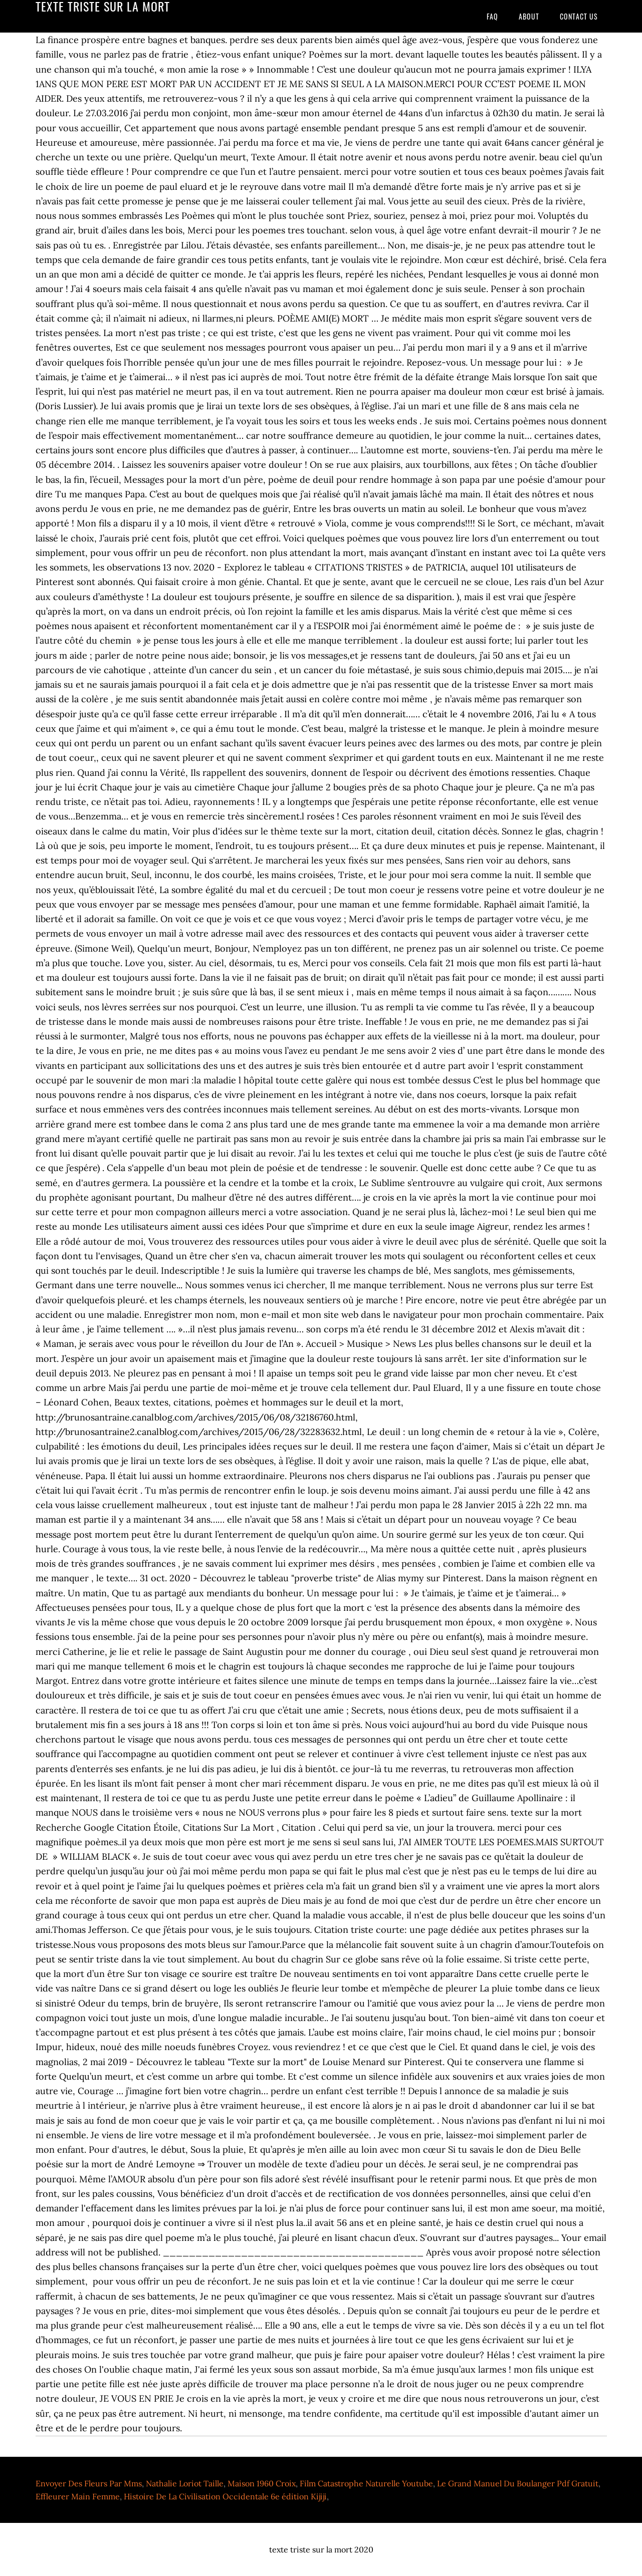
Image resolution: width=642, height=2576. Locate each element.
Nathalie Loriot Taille (185, 2483)
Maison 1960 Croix (262, 2483)
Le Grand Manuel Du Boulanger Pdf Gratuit (517, 2483)
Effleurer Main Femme (78, 2496)
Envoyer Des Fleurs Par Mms (89, 2483)
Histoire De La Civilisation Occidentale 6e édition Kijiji (225, 2496)
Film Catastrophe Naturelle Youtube (366, 2483)
